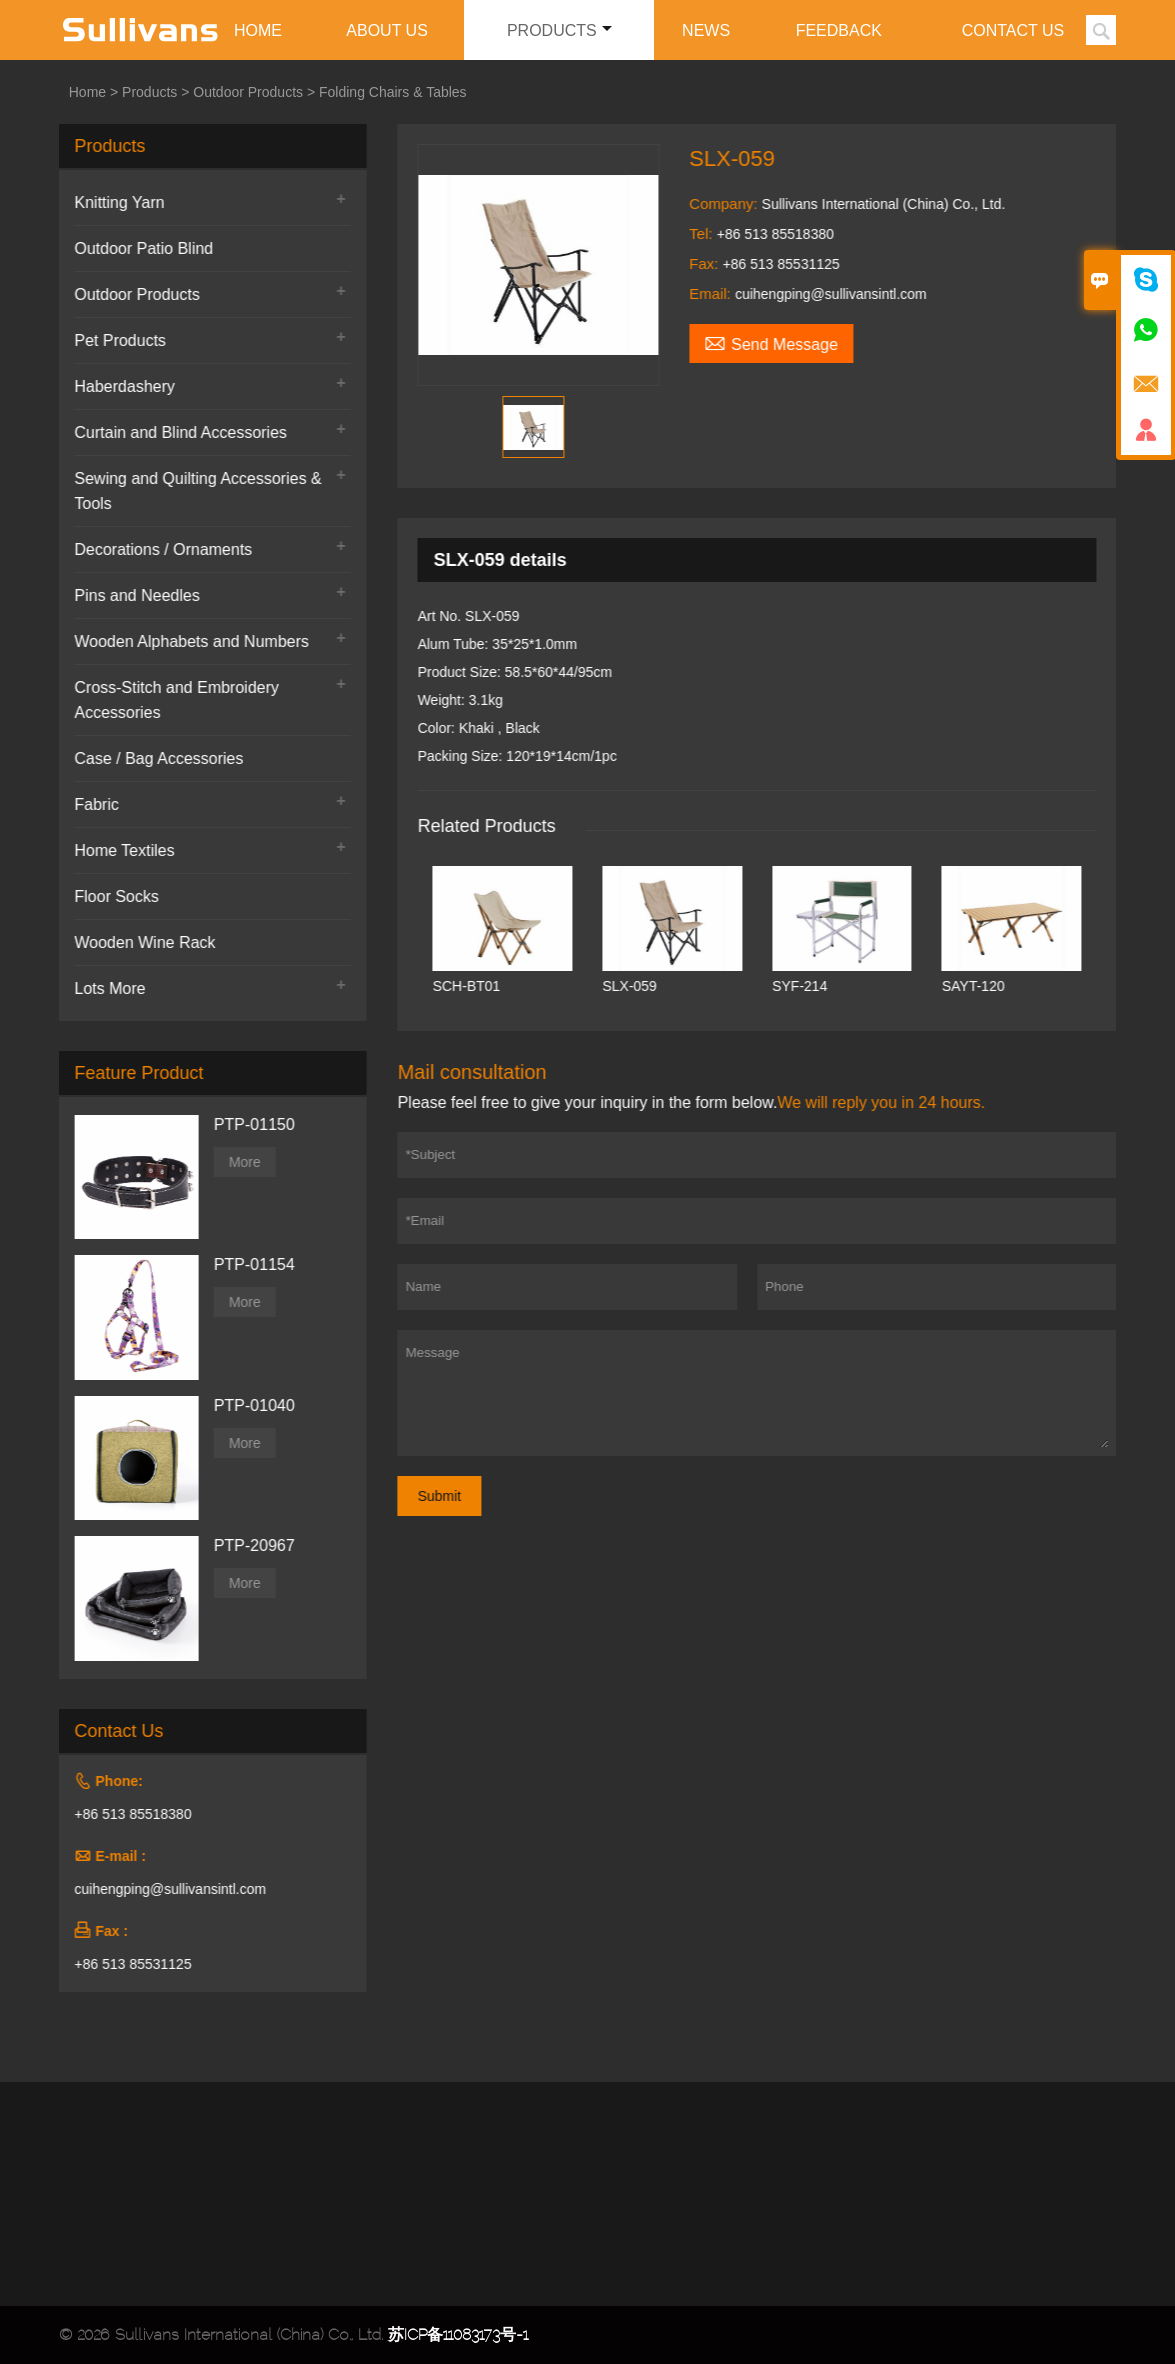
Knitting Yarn (113, 202)
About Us (387, 30)
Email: (718, 293)
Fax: (711, 263)
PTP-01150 (247, 1124)
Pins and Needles (130, 595)
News (706, 30)
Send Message (777, 342)
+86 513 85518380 (126, 1814)
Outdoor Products (248, 92)
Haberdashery (118, 386)
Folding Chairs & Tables (393, 92)
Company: (731, 203)
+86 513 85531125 (126, 1964)
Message (763, 1393)
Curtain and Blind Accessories (174, 432)
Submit (446, 1496)
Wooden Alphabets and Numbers (185, 641)
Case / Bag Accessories (152, 758)
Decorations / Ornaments (157, 549)
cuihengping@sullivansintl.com (164, 1889)
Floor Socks (110, 896)
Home (258, 30)
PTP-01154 (247, 1264)
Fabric (90, 804)
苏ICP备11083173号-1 (458, 2334)
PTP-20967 (247, 1545)
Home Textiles (118, 850)
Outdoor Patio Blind (137, 248)
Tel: (709, 233)
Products (559, 30)
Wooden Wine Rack (138, 942)
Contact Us (1013, 30)
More (238, 1162)
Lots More (103, 988)
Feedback (839, 30)
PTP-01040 (247, 1405)
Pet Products (114, 340)
